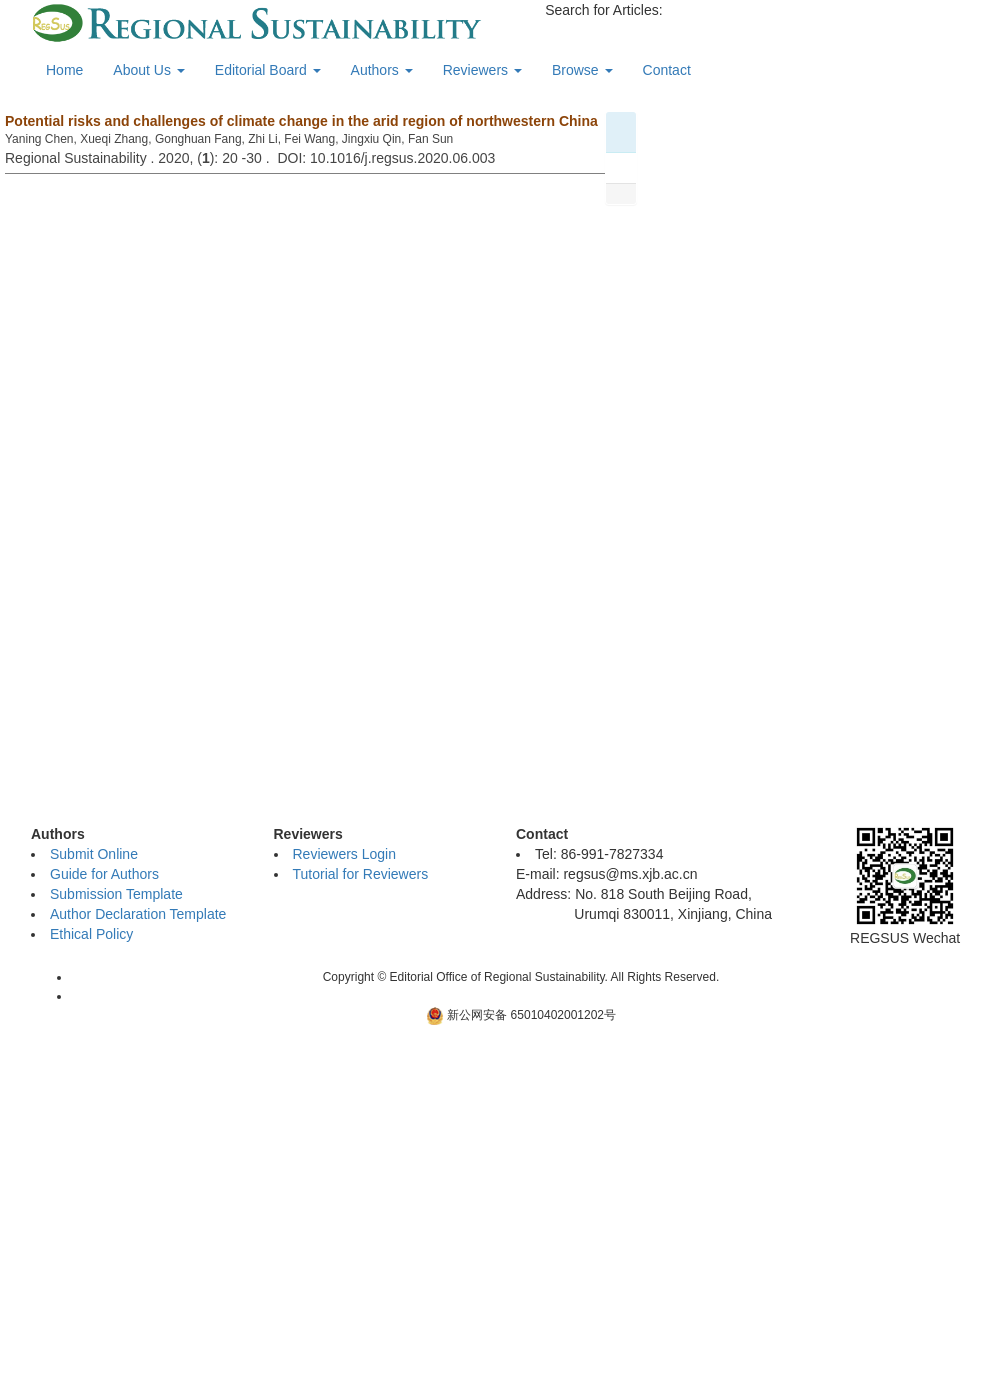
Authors (382, 70)
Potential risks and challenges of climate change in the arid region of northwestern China (301, 121)
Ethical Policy (91, 934)
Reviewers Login (345, 854)
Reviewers (482, 70)
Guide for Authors (104, 874)
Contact (667, 70)
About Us (148, 70)
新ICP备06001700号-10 (521, 996)
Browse (582, 70)
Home (64, 70)
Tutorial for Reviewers (361, 874)
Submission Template (116, 894)
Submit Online (94, 854)
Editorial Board (268, 70)
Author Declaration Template (138, 914)
